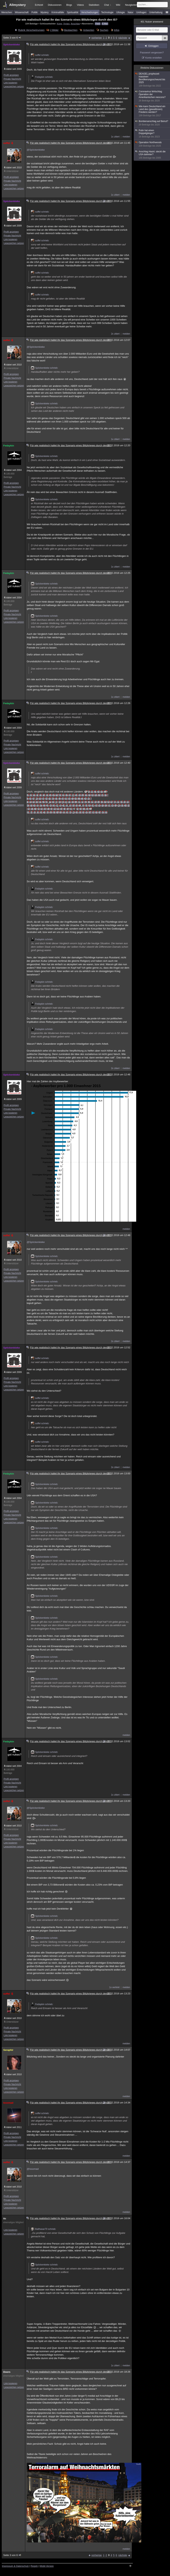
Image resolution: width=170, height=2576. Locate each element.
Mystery (44, 12)
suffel (8, 143)
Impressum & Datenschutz (15, 2566)
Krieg (59, 23)
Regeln (34, 2566)
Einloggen (153, 46)
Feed (98, 24)
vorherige (96, 37)
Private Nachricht (12, 79)
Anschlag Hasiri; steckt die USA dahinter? (152, 154)
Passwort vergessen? (152, 52)
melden (126, 136)
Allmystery (17, 5)
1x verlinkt (114, 1987)
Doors (7, 2371)
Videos (80, 5)
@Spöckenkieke (36, 149)
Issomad (8, 2102)
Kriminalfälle (58, 12)
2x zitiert (115, 333)
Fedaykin (8, 445)
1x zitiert (115, 136)
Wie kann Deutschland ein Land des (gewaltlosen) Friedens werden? (152, 111)
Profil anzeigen (11, 75)
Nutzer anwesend (152, 21)
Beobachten (70, 30)
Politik (35, 12)
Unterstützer (12, 171)
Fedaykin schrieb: (42, 77)
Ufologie (120, 12)
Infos (116, 30)
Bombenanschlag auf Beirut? (152, 123)
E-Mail (105, 24)
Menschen (6, 12)
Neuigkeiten (131, 5)
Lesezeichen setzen (14, 86)
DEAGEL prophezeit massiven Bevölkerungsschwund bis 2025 (152, 79)
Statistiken (94, 5)
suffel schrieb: (40, 55)
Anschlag (75, 23)
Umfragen (141, 12)
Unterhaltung (156, 12)
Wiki (118, 5)
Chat (107, 5)
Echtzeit (39, 5)
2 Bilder (54, 30)
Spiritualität (72, 12)
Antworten (88, 30)
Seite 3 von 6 (12, 37)
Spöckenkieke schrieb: (44, 368)
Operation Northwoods (152, 144)
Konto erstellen (153, 57)
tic (4, 2218)
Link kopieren (10, 82)
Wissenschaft (21, 12)
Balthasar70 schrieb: (43, 2229)
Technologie (107, 12)
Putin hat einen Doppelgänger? (152, 133)
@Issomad (33, 2168)
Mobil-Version (47, 2566)
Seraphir (8, 2050)
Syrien (66, 23)
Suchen (104, 30)
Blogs (69, 5)
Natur (130, 12)
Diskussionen (54, 5)
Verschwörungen (89, 12)
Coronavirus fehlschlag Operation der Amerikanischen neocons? (152, 96)
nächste (122, 37)
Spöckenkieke (11, 44)
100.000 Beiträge (9, 475)
